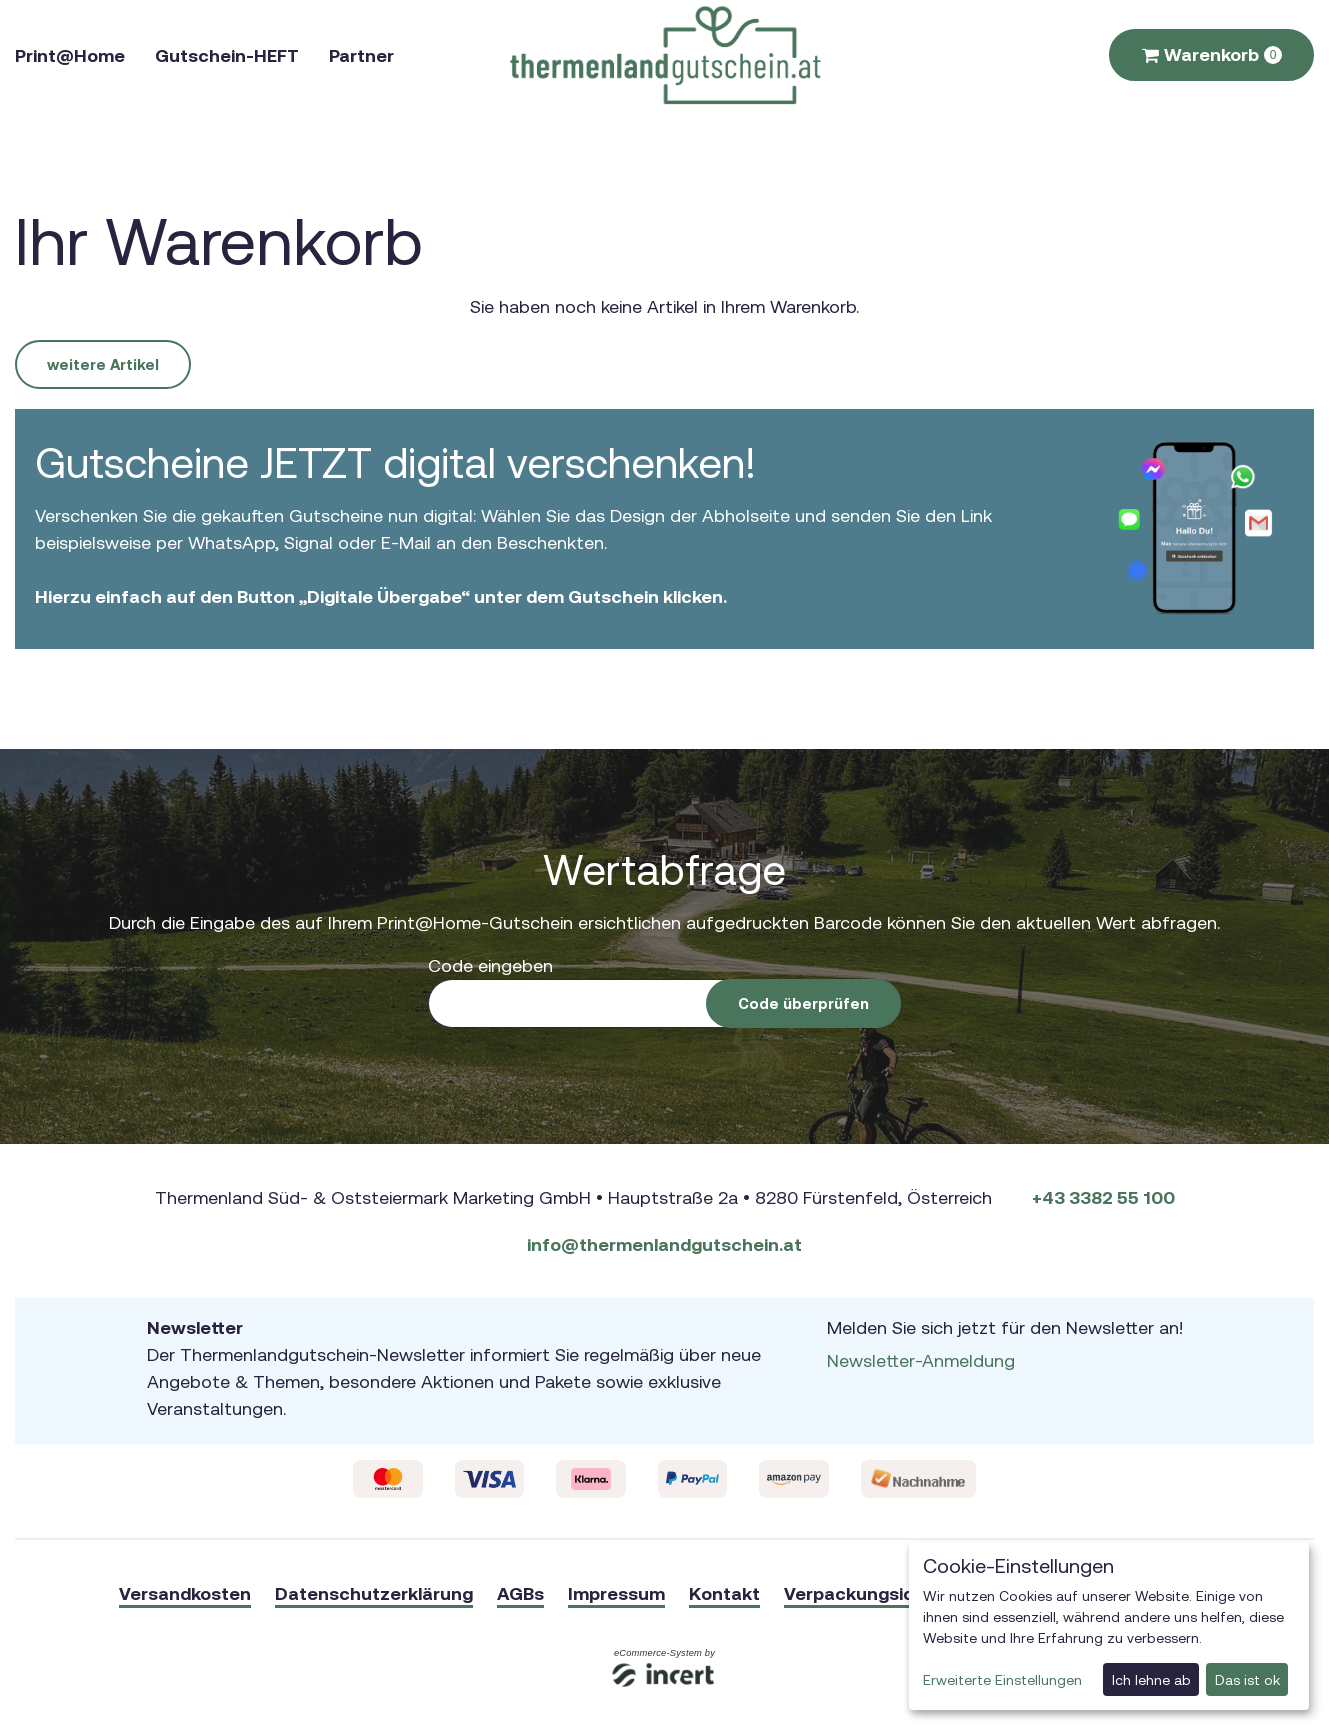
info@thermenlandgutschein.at (664, 1244)
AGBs (520, 1593)
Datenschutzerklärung (374, 1593)
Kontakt (724, 1593)
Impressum (616, 1593)
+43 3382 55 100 (1103, 1197)
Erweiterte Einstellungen (1002, 1680)
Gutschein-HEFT (227, 55)
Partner (361, 55)
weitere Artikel (103, 364)
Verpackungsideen (865, 1593)
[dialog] (1109, 1626)
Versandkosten (185, 1593)
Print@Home (70, 55)
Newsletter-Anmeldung (921, 1360)
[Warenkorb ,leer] (1211, 55)
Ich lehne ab (1151, 1680)
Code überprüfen (803, 1003)
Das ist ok (1247, 1680)
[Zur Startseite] (665, 55)
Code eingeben (490, 965)
